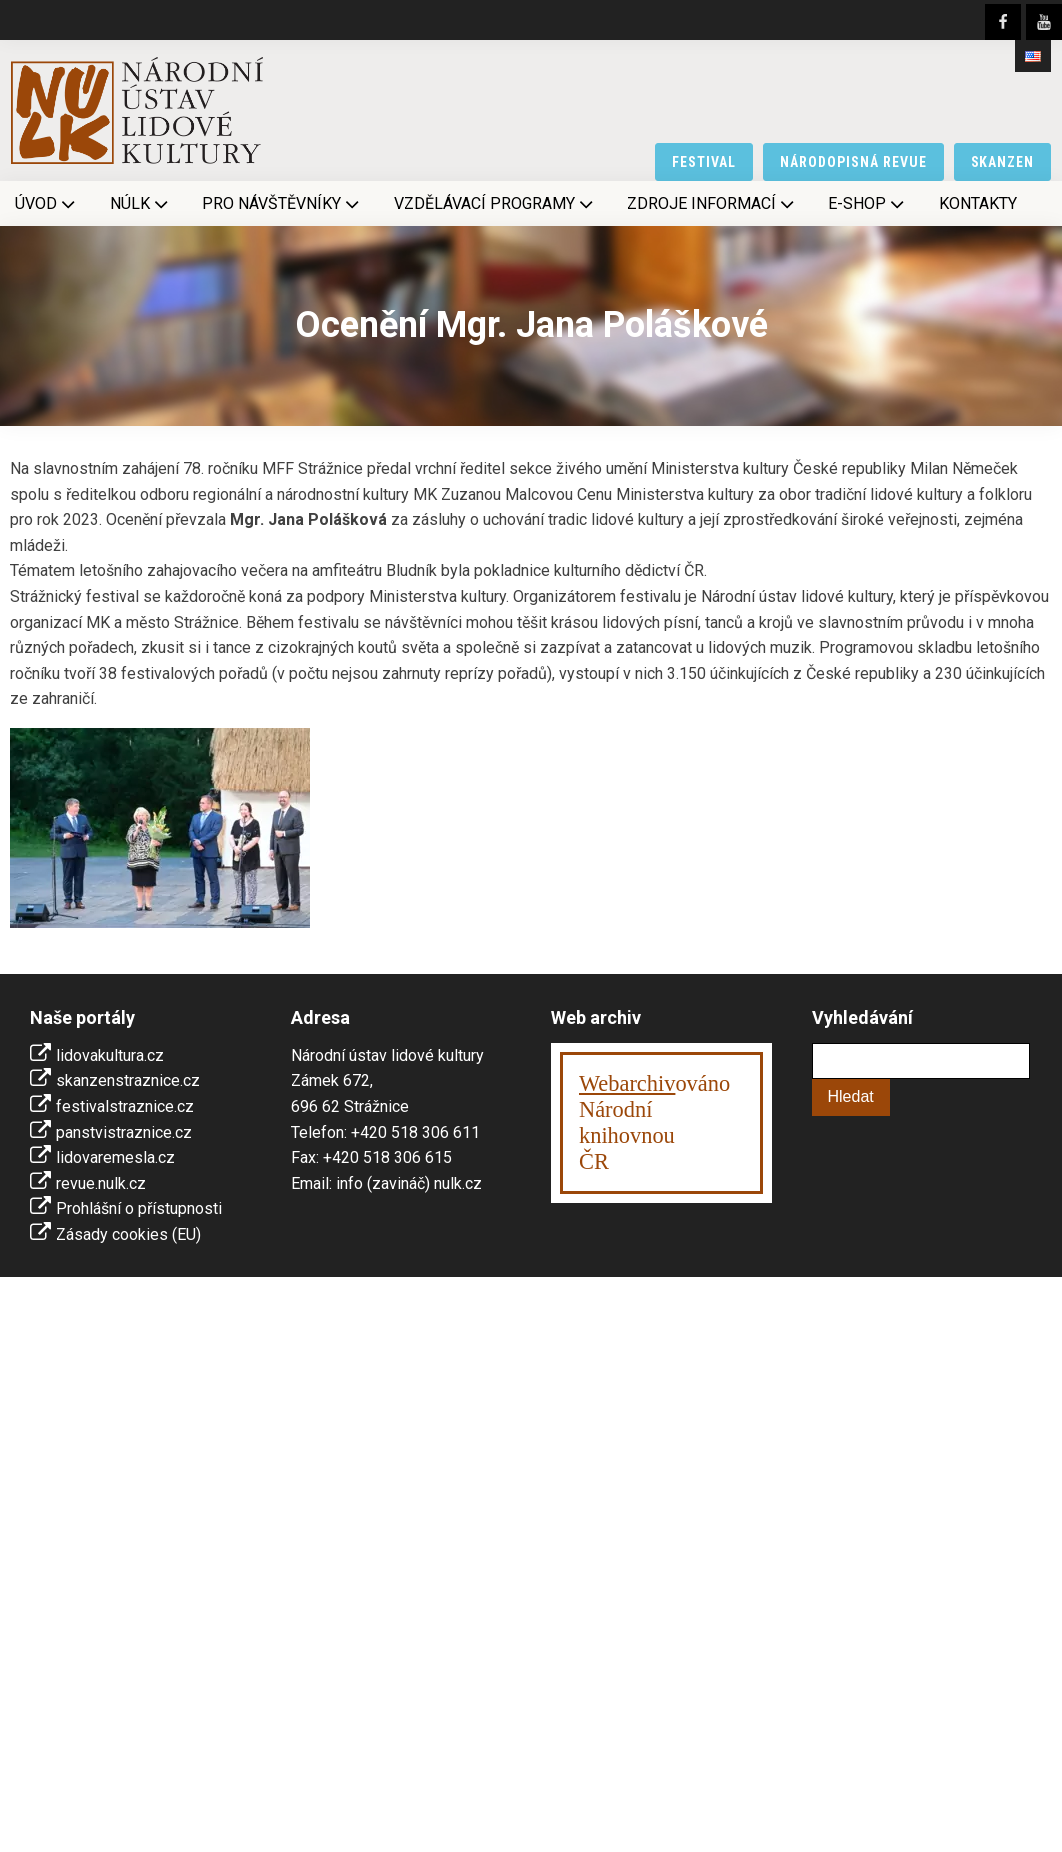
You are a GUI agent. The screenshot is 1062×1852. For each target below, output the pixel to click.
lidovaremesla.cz (115, 1157)
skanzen (1003, 162)
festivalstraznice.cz (125, 1106)
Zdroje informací (712, 204)
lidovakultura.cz (110, 1055)
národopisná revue (853, 162)
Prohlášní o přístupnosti (139, 1208)
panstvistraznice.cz (124, 1132)
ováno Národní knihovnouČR (654, 1122)
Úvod (47, 204)
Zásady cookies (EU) (128, 1234)
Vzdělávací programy (495, 204)
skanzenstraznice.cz (128, 1080)
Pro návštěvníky (282, 204)
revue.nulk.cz (101, 1183)
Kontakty (978, 203)
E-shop (868, 204)
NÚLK (141, 204)
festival (704, 162)
